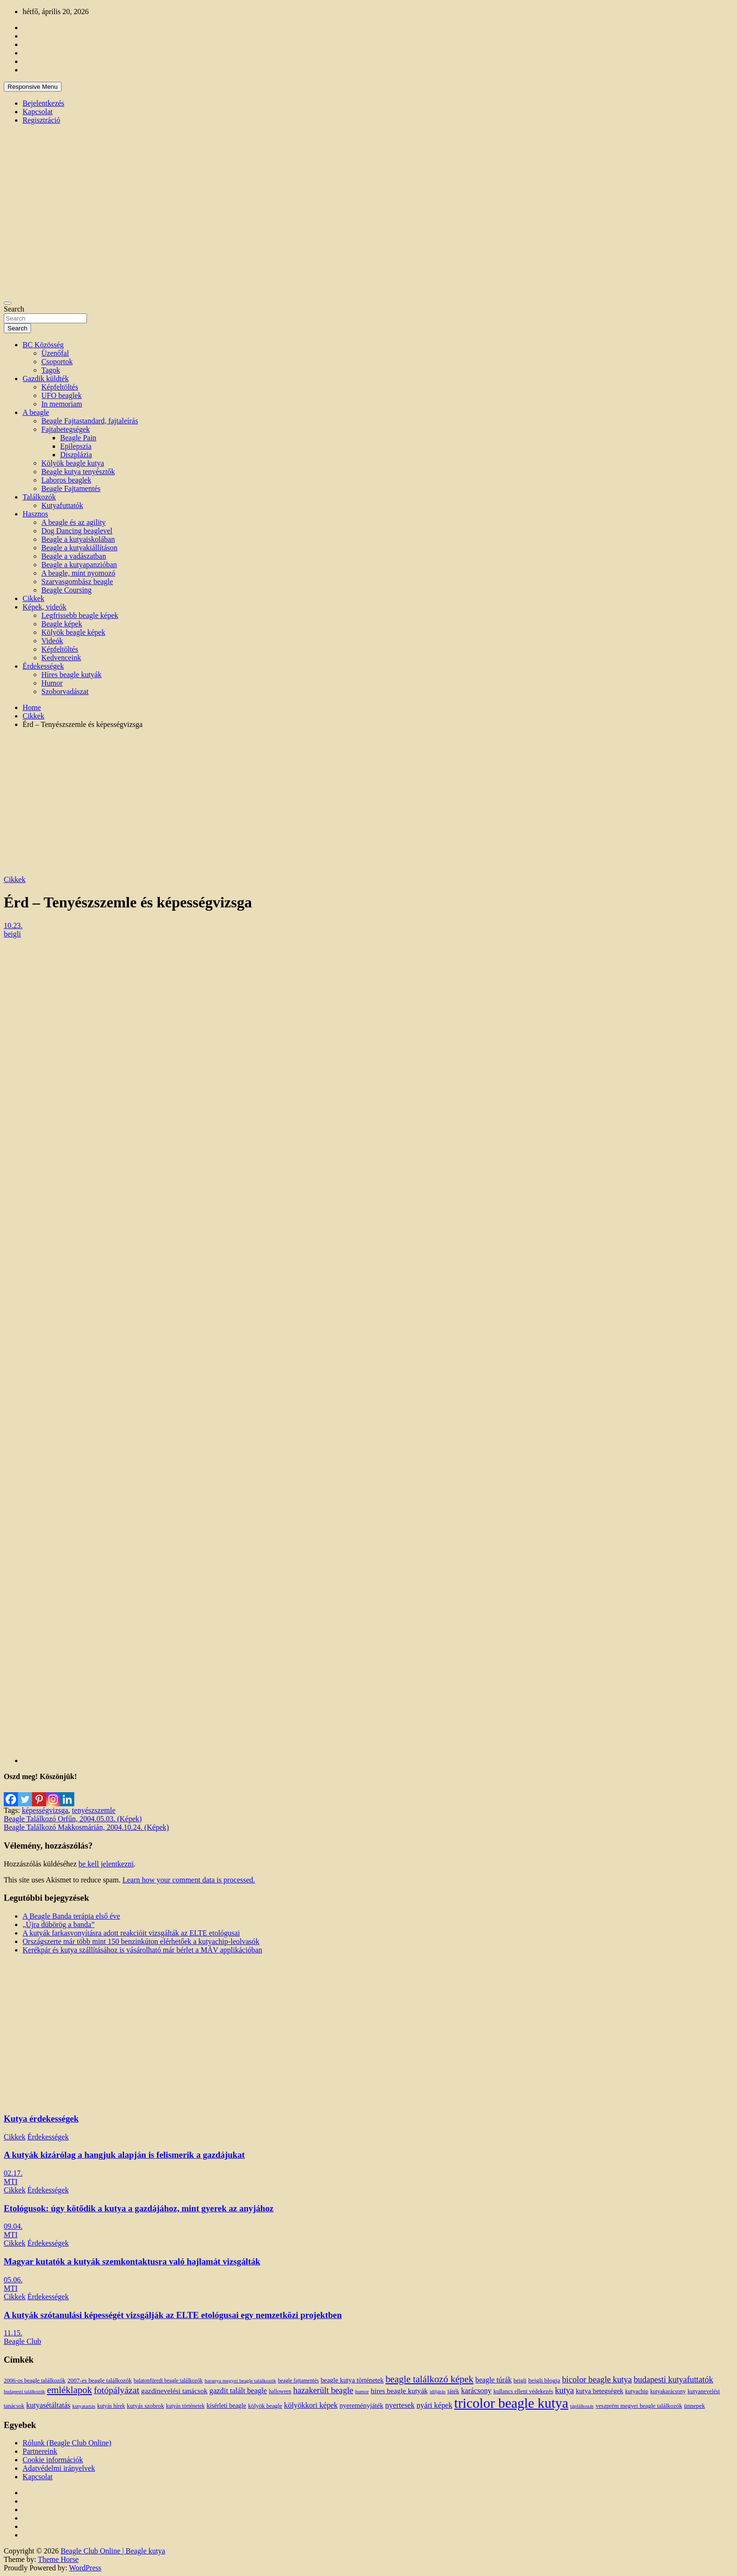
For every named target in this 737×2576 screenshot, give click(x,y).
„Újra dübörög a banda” (58, 1924)
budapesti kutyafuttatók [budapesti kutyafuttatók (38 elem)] (673, 2379)
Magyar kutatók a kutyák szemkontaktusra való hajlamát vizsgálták (132, 2261)
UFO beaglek (61, 395)
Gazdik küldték (46, 378)
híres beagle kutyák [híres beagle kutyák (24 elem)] (399, 2391)
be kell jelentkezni (105, 1864)
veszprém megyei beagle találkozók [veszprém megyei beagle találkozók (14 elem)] (639, 2406)
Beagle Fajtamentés (71, 488)
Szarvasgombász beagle (77, 581)
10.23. (13, 925)
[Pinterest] (39, 1793)
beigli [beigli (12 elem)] (520, 2380)
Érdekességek (43, 666)
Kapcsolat (38, 112)
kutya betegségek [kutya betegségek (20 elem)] (599, 2391)
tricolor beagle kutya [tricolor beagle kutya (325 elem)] (511, 2403)
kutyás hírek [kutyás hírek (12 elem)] (111, 2406)
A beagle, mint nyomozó (78, 573)
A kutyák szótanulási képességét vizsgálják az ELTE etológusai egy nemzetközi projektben (173, 2315)
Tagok (50, 370)
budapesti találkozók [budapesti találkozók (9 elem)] (24, 2391)
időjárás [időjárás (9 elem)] (438, 2391)
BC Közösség (43, 345)
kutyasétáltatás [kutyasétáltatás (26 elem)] (48, 2405)
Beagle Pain (78, 438)
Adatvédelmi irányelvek (59, 2468)
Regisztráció (41, 120)
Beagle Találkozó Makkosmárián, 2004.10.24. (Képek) (86, 1827)
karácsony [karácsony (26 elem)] (476, 2391)
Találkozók (39, 497)
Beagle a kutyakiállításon (79, 548)
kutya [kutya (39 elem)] (564, 2390)
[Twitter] (25, 1793)
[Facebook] (11, 1793)
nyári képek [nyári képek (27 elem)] (434, 2405)
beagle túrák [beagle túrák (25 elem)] (493, 2380)
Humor (52, 683)
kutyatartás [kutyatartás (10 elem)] (83, 2406)
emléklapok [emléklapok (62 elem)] (69, 2390)
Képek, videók (44, 607)
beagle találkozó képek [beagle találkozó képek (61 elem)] (429, 2379)
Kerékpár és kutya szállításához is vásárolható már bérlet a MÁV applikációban (142, 1950)
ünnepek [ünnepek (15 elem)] (694, 2405)
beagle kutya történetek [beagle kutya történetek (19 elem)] (352, 2380)
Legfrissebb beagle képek (79, 615)
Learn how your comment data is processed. (188, 1880)
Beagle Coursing (66, 590)
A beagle (36, 412)
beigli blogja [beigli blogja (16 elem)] (544, 2380)
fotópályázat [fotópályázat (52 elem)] (117, 2390)
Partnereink (40, 2451)
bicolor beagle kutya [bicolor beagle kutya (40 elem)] (597, 2379)
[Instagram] (53, 1793)
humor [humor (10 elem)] (362, 2391)
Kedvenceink (61, 658)
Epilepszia (76, 446)
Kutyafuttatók (62, 505)
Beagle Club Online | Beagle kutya (113, 2551)
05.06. (13, 2280)
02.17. (13, 2173)
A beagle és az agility (73, 522)
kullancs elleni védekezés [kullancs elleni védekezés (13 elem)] (523, 2391)
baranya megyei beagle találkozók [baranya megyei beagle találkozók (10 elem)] (240, 2380)
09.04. (13, 2226)
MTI (10, 2182)
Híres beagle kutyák (71, 675)
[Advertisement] (368, 802)
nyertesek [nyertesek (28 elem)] (400, 2405)
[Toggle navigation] (7, 303)
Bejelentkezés (43, 103)
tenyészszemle (93, 1810)
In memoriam (61, 404)
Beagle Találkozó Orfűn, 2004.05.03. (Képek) (73, 1819)
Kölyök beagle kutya (72, 463)
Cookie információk (53, 2460)
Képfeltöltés (59, 387)
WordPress (85, 2568)
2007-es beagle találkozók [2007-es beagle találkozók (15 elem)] (99, 2380)
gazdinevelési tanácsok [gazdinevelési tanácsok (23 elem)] (174, 2391)
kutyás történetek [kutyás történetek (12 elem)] (185, 2406)
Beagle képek (61, 624)
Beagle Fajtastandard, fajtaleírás (89, 421)
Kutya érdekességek (41, 2118)
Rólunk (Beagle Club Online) (67, 2443)
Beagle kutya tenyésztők (78, 472)
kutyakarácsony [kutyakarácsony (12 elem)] (667, 2391)
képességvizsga (45, 1810)
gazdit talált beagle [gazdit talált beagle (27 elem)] (238, 2391)
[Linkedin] (67, 1793)
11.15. (13, 2333)
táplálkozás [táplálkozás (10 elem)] (582, 2406)
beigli (12, 934)
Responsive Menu (33, 86)
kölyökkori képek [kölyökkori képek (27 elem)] (310, 2405)
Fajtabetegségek (65, 429)
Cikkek (33, 598)
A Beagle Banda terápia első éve (71, 1916)
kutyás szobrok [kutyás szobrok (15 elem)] (145, 2405)
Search (14, 309)
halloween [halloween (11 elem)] (280, 2392)
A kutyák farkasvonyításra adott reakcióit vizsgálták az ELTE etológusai (131, 1933)
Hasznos (35, 514)
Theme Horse (58, 2559)
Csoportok (57, 362)
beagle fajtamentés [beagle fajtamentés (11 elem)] (298, 2381)
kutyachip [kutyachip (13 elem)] (636, 2391)
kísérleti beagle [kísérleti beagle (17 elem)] (226, 2405)
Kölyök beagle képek (73, 632)
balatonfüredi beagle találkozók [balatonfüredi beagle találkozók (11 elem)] (168, 2381)
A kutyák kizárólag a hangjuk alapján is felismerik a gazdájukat (124, 2155)
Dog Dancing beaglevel (76, 531)
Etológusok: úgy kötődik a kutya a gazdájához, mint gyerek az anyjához (139, 2208)
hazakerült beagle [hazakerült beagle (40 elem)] (323, 2390)
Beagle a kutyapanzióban (79, 565)
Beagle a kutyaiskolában (78, 539)
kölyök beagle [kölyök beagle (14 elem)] (265, 2406)
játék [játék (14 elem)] (453, 2391)
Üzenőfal (55, 353)
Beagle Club (22, 2341)
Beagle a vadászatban (73, 556)
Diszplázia (76, 455)
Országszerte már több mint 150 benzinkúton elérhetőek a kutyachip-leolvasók (141, 1941)
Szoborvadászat (64, 691)
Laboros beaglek (66, 480)
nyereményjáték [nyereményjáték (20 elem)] (361, 2405)
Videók (52, 641)
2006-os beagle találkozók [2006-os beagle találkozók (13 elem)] (34, 2380)
